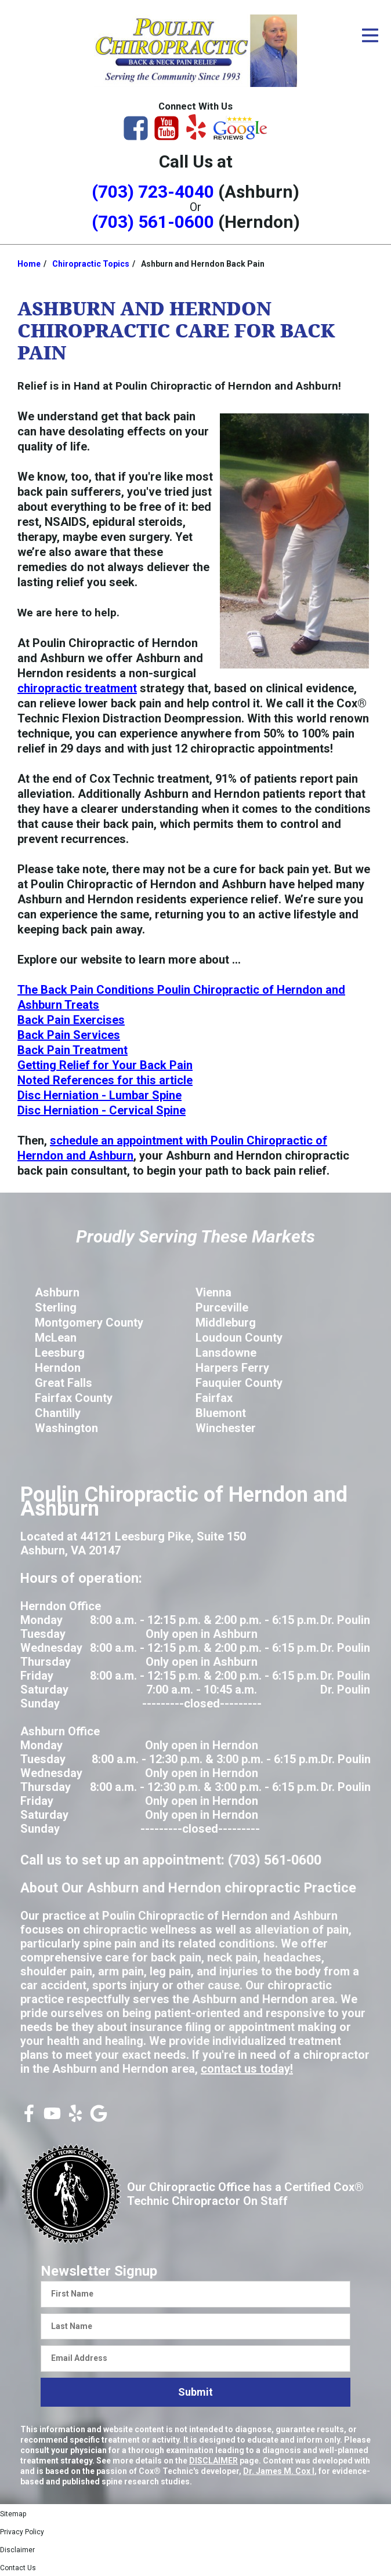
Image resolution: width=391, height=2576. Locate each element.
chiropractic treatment (77, 688)
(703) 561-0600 (153, 222)
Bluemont (221, 1413)
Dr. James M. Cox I (278, 2471)
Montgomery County (89, 1322)
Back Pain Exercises (71, 1020)
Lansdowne (226, 1353)
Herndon (58, 1368)
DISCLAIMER (213, 2460)
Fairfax (214, 1398)
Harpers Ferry (232, 1368)
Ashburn (57, 1292)
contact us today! (247, 2069)
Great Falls (63, 1383)
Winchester (226, 1428)
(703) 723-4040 (153, 191)
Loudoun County (239, 1338)
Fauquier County (239, 1383)
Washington (66, 1428)
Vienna (213, 1292)
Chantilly (58, 1413)
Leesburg (60, 1353)
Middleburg (226, 1322)
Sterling (56, 1307)
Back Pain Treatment (72, 1050)
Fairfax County (74, 1398)
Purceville (222, 1307)
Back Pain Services (68, 1035)
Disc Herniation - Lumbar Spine (99, 1095)
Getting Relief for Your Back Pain (105, 1065)
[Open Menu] (370, 35)
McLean (56, 1338)
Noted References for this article (105, 1080)
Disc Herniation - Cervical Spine (101, 1110)
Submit (195, 2392)
